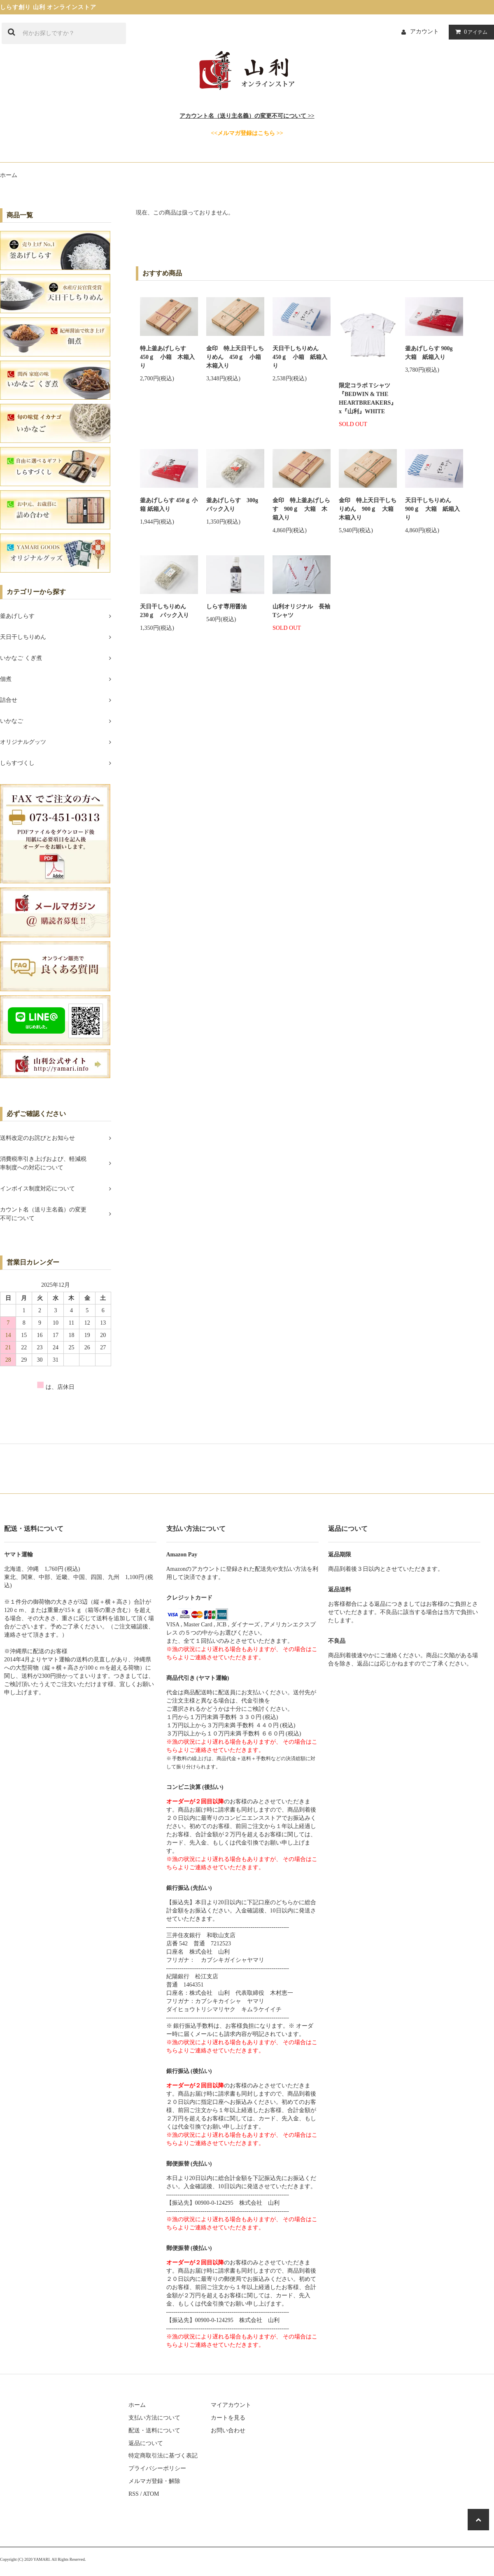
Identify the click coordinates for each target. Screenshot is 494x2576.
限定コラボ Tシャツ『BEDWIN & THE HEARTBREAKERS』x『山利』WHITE (367, 398)
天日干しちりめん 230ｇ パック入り (166, 610)
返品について (145, 2443)
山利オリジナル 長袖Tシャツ (301, 610)
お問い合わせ (228, 2430)
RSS (133, 2494)
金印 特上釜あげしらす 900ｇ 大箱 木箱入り (301, 509)
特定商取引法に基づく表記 (163, 2456)
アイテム (469, 32)
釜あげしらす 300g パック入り (235, 504)
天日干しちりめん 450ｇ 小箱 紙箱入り (300, 357)
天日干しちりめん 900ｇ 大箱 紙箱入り (432, 509)
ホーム (8, 175)
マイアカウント (231, 2405)
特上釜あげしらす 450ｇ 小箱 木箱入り (167, 357)
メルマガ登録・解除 (154, 2481)
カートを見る (228, 2418)
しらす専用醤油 (226, 606)
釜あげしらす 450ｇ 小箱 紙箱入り (169, 504)
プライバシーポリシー (157, 2468)
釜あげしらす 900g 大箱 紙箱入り (432, 352)
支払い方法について (154, 2418)
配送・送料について (154, 2430)
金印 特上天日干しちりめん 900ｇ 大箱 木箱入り (368, 509)
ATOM (151, 2494)
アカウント (424, 31)
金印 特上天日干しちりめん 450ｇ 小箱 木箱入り (235, 357)
